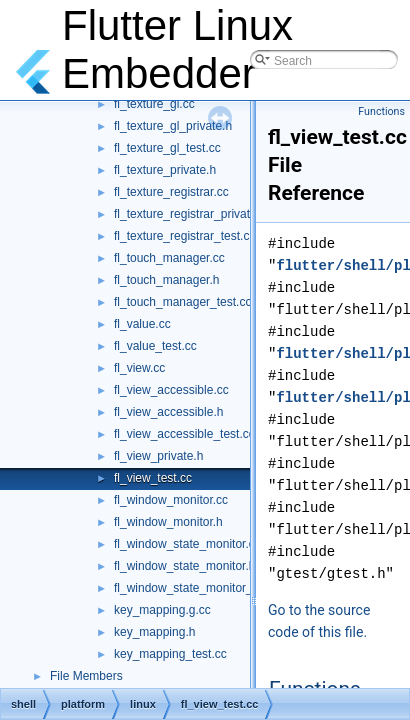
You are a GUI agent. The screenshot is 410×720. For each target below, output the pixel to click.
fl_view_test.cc (153, 478)
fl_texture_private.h (165, 170)
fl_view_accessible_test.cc (184, 434)
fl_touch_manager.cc (169, 258)
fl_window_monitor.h (168, 522)
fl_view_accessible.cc (171, 390)
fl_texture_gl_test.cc (167, 148)
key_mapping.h (154, 632)
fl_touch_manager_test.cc (182, 302)
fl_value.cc (142, 324)
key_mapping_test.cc (170, 654)
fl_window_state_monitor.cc (187, 544)
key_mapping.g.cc (162, 610)
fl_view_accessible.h (168, 412)
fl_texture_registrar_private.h (190, 214)
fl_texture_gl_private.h (173, 126)
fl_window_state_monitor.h (184, 566)
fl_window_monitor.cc (171, 500)
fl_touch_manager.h (166, 280)
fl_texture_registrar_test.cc (184, 236)
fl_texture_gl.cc (154, 104)
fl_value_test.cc (155, 346)
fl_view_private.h (158, 456)
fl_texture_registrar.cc (171, 192)
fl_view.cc (139, 368)
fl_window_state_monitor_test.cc (200, 588)
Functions (381, 111)
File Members (86, 676)
